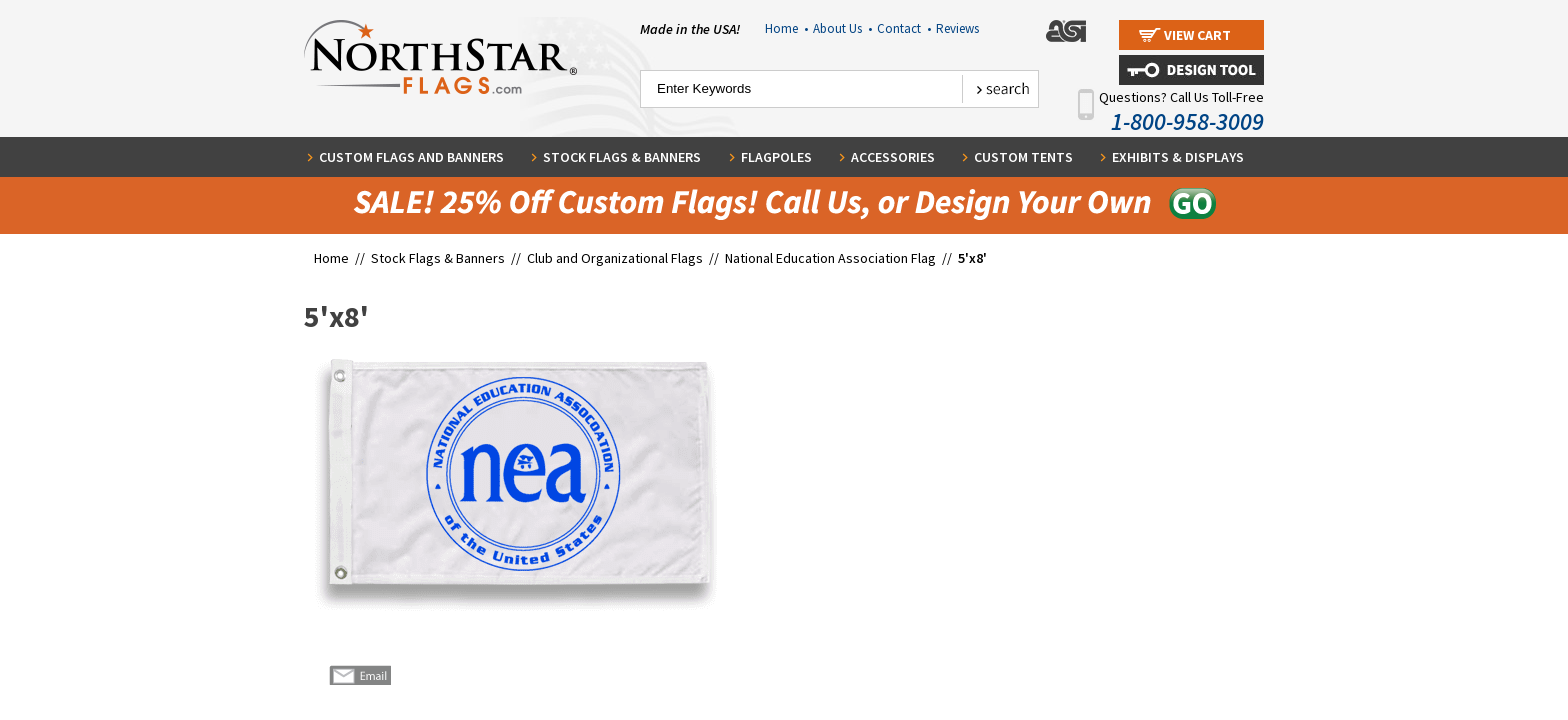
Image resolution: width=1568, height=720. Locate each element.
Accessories (893, 157)
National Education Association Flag (830, 258)
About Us (842, 28)
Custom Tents (1023, 157)
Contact (904, 28)
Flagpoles (776, 157)
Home (786, 28)
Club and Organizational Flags (615, 258)
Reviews (957, 28)
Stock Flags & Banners (622, 157)
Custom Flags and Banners (411, 157)
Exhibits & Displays (1178, 157)
